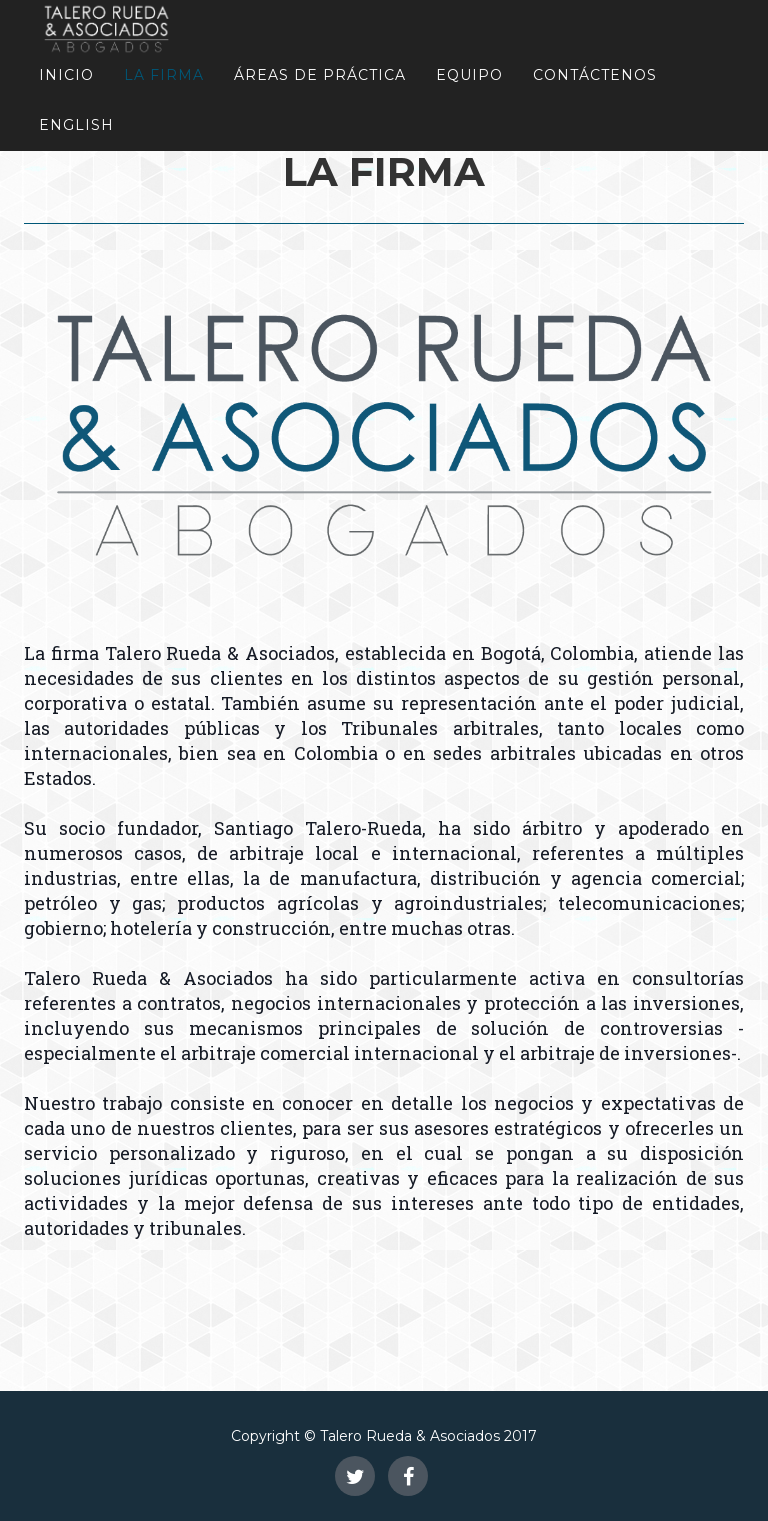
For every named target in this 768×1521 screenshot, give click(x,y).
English (76, 125)
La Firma (164, 75)
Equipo (469, 75)
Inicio (66, 75)
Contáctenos (595, 75)
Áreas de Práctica (320, 75)
